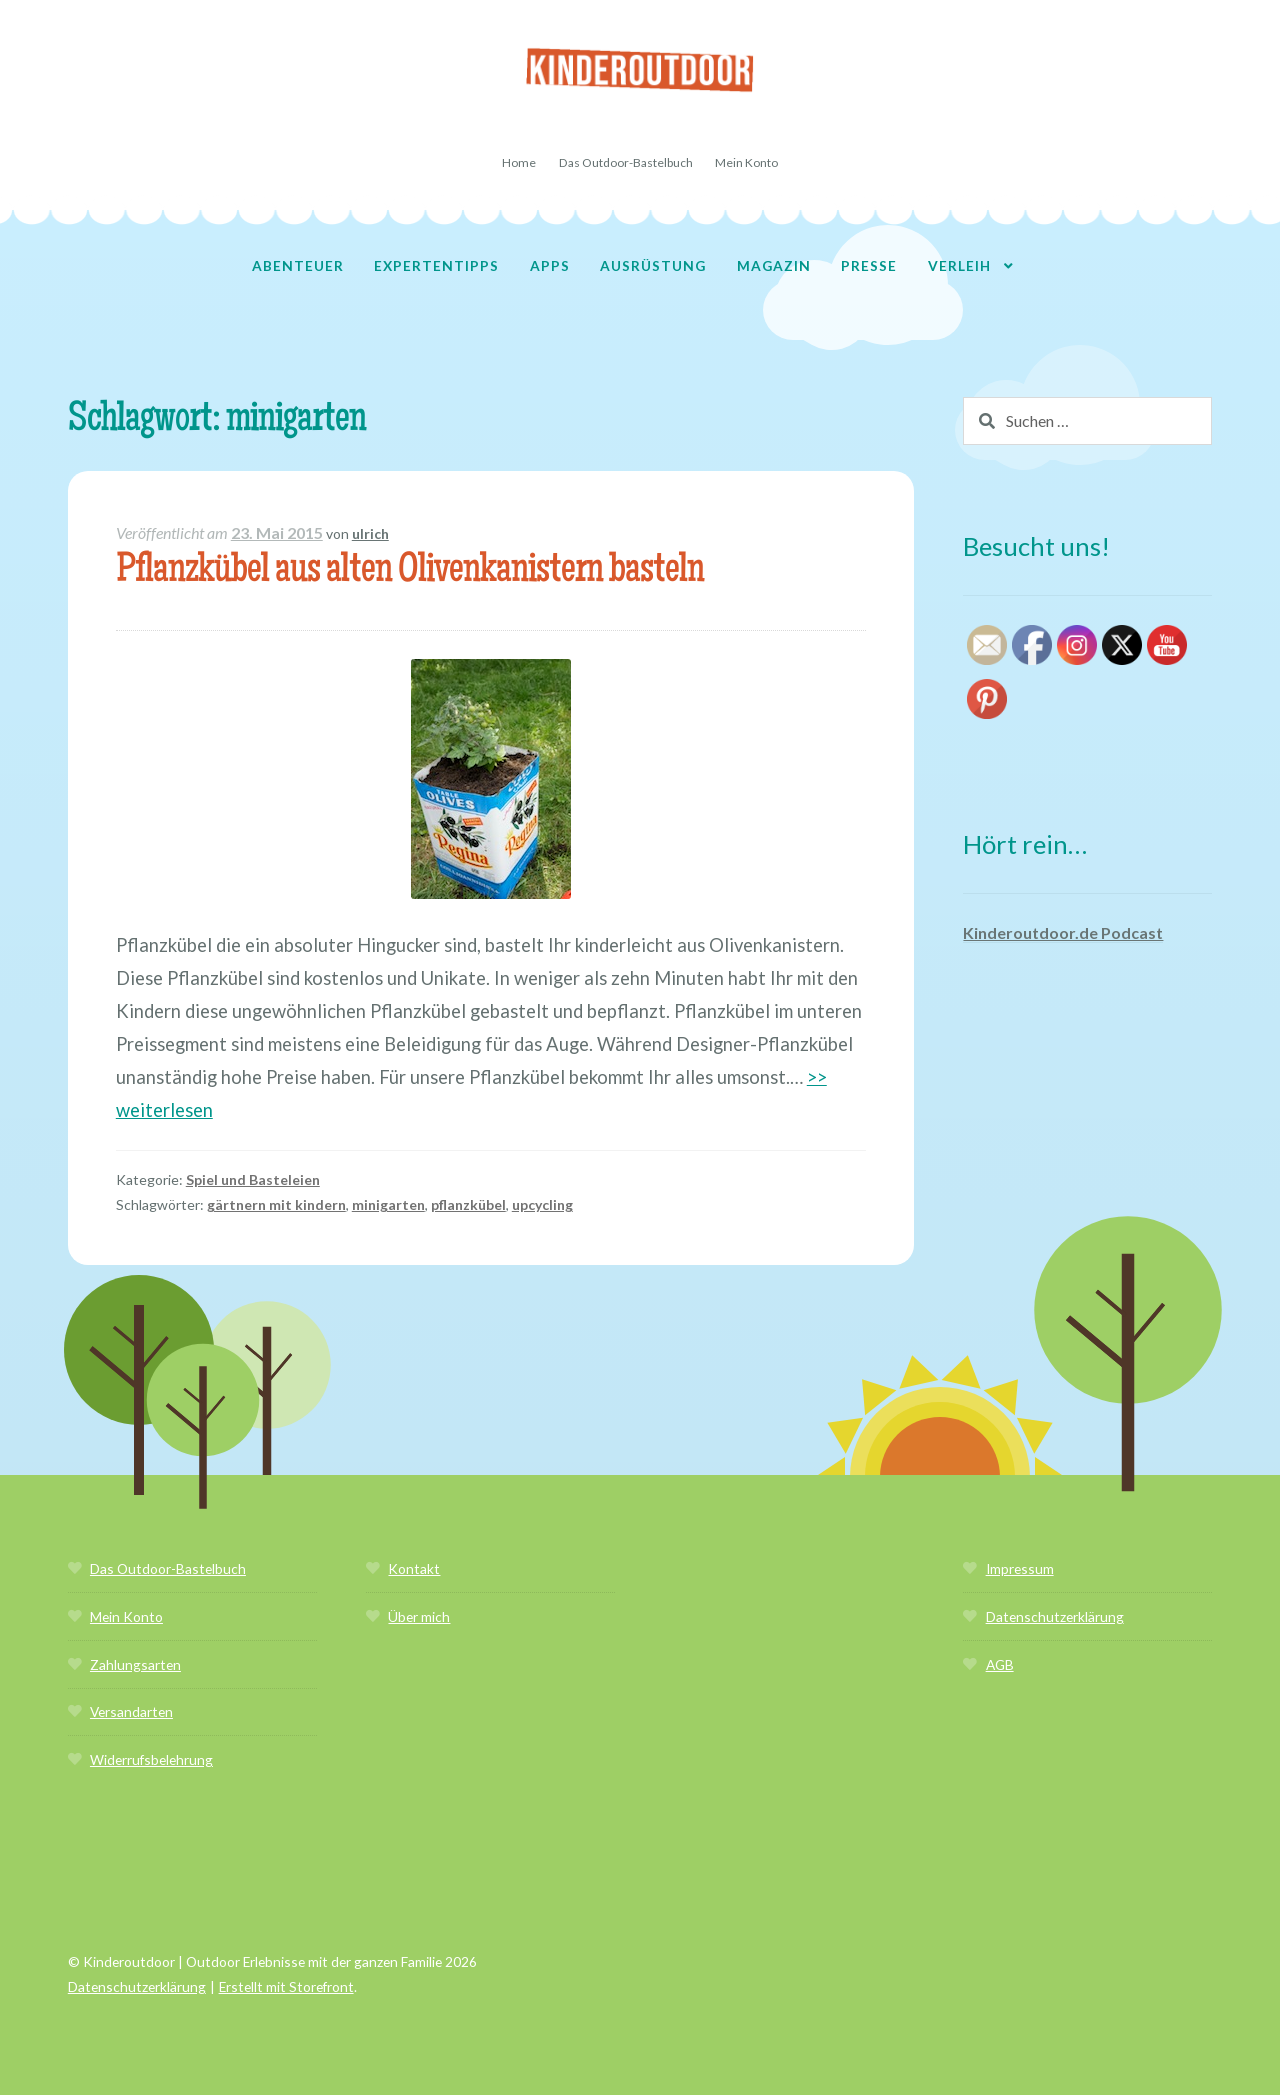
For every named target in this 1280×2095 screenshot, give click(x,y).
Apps (550, 265)
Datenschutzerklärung (1055, 1616)
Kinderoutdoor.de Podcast (1063, 932)
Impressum (1020, 1568)
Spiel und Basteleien (253, 1179)
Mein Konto (746, 162)
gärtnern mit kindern (276, 1204)
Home (519, 162)
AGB (1000, 1664)
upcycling (542, 1204)
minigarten (388, 1204)
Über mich (419, 1616)
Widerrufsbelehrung (151, 1759)
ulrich (370, 533)
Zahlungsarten (135, 1664)
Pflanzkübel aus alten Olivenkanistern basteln (410, 572)
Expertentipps (436, 265)
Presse (869, 265)
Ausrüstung (653, 265)
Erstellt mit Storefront (286, 1986)
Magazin (774, 265)
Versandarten (131, 1711)
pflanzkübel (468, 1204)
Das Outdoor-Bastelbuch (626, 162)
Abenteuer (298, 265)
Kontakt (414, 1568)
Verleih (959, 265)
